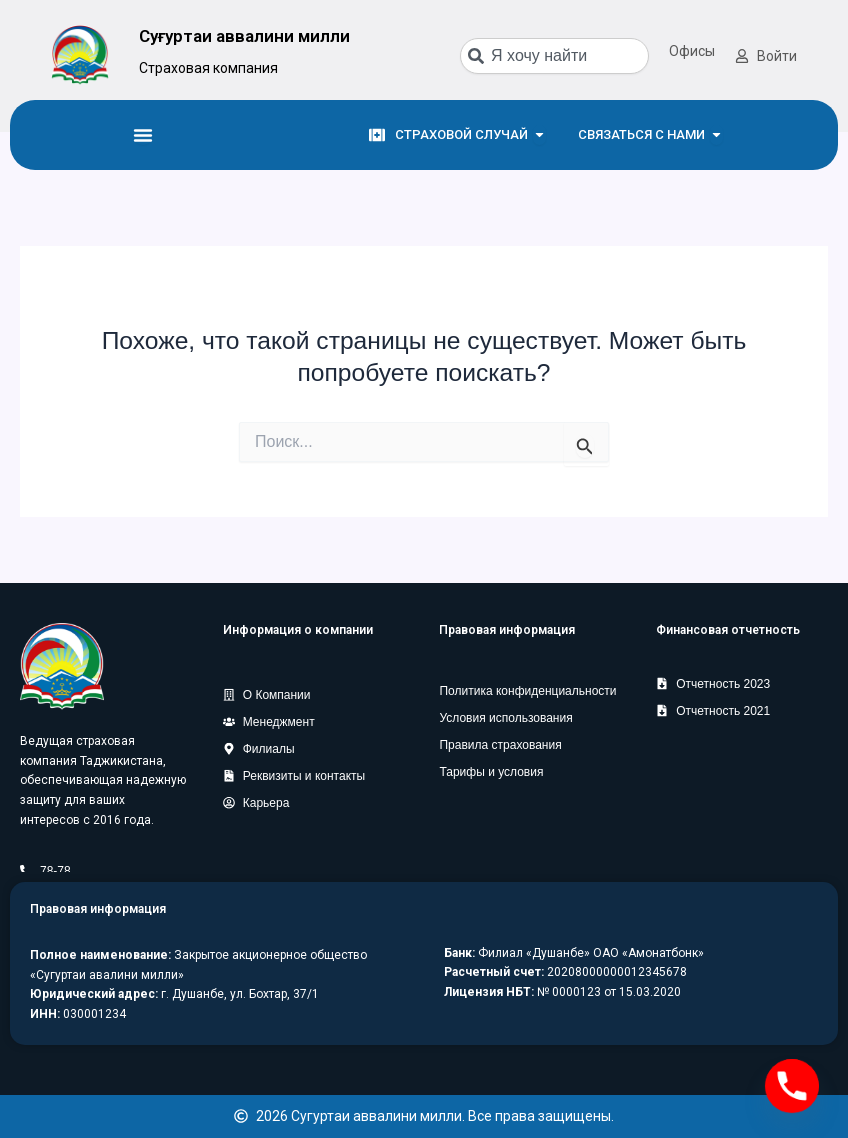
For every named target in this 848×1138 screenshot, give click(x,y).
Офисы (692, 51)
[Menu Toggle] (143, 135)
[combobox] (554, 56)
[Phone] (792, 1086)
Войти (777, 56)
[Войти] (742, 56)
